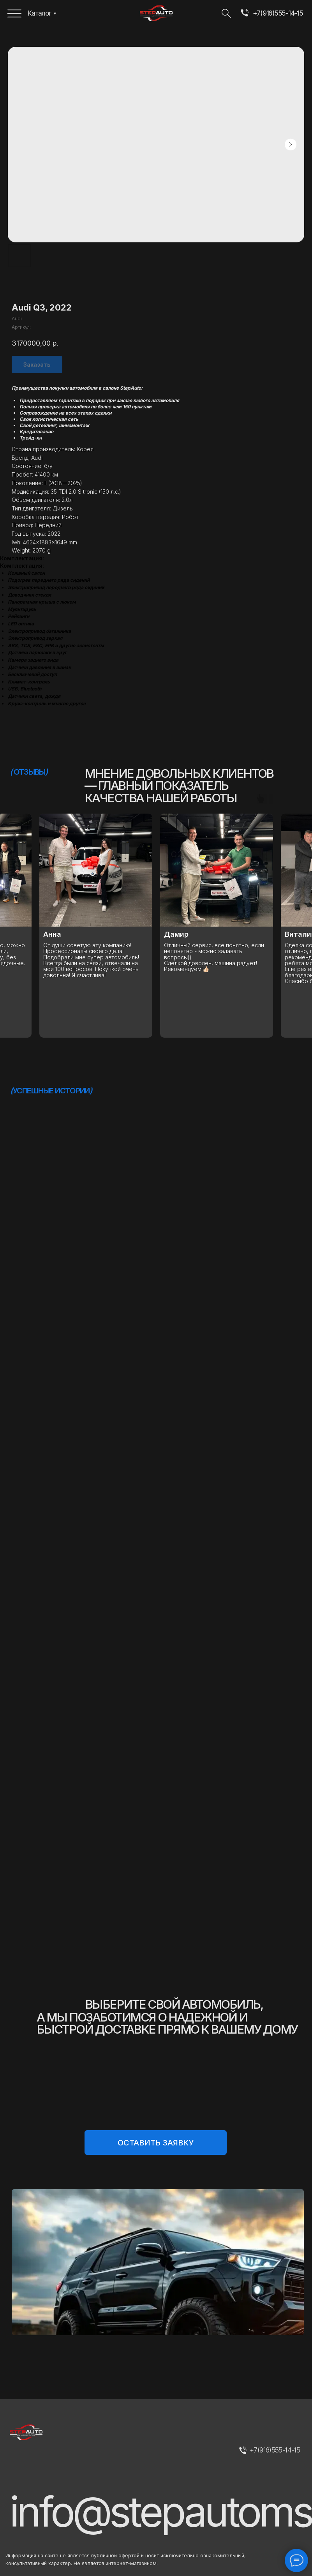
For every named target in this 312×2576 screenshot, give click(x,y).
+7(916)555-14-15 (278, 13)
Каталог (39, 13)
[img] (244, 13)
